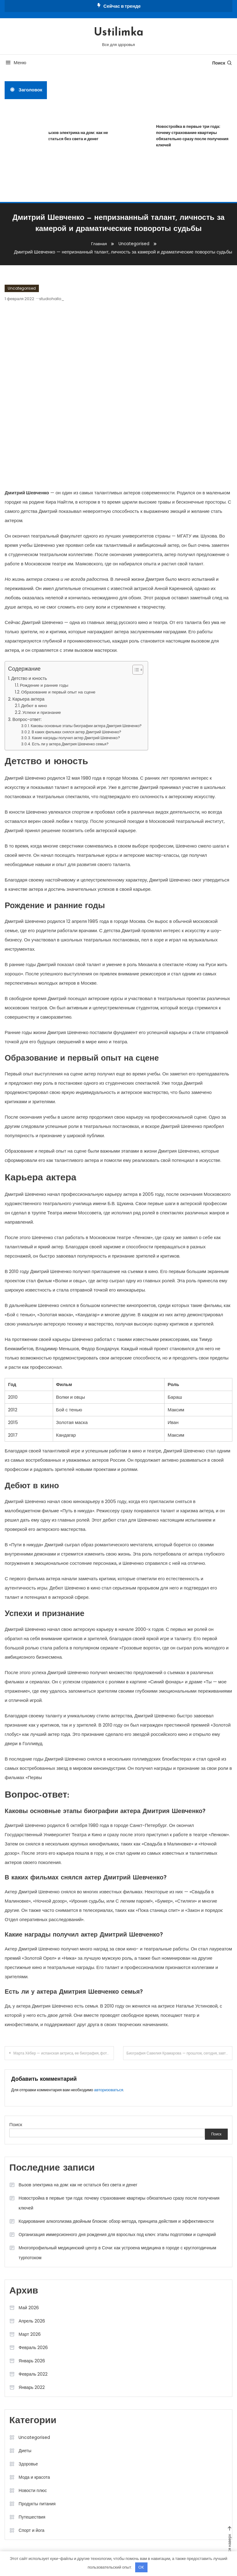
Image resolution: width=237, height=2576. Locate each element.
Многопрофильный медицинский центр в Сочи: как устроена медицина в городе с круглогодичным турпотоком (117, 2253)
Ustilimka (118, 32)
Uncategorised (22, 288)
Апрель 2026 (32, 2321)
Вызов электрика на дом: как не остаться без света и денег (82, 136)
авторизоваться (108, 2090)
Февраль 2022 (33, 2374)
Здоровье (28, 2464)
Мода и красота (34, 2477)
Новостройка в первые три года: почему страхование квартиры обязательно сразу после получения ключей (119, 2203)
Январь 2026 (32, 2361)
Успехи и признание (41, 712)
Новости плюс (33, 2490)
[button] (135, 669)
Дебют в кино (34, 706)
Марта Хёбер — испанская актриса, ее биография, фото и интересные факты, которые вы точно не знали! (63, 2053)
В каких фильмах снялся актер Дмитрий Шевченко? (76, 732)
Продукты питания (37, 2504)
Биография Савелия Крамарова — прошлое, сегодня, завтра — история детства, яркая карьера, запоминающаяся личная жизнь (179, 2053)
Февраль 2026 (33, 2347)
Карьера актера (28, 699)
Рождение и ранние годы (44, 685)
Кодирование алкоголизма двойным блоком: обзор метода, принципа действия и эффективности (116, 2221)
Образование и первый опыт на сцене (58, 692)
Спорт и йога (31, 2530)
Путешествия (32, 2517)
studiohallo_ (51, 299)
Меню (15, 62)
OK (141, 2567)
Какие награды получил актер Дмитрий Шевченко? (76, 737)
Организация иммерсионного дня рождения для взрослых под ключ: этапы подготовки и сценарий (117, 2234)
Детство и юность (29, 678)
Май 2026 (29, 2308)
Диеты (25, 2451)
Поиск (222, 63)
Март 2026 (30, 2334)
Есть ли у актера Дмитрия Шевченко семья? (70, 744)
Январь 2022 (32, 2387)
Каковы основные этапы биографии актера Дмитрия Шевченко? (86, 725)
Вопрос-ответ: (27, 719)
